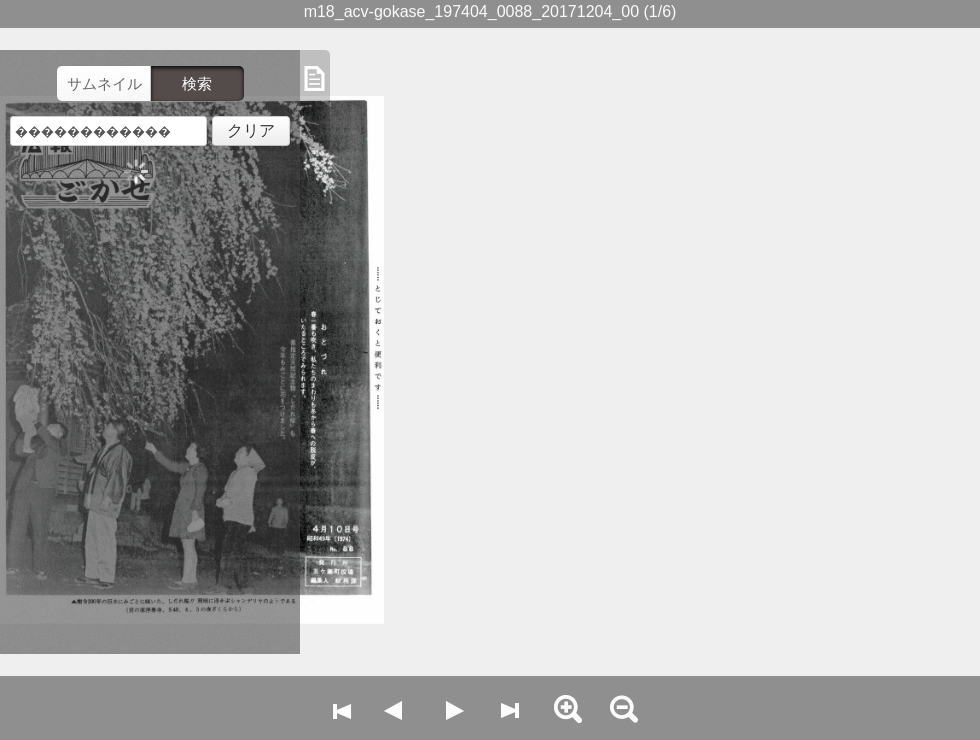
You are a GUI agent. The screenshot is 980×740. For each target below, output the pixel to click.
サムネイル (104, 83)
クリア (251, 130)
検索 (197, 83)
